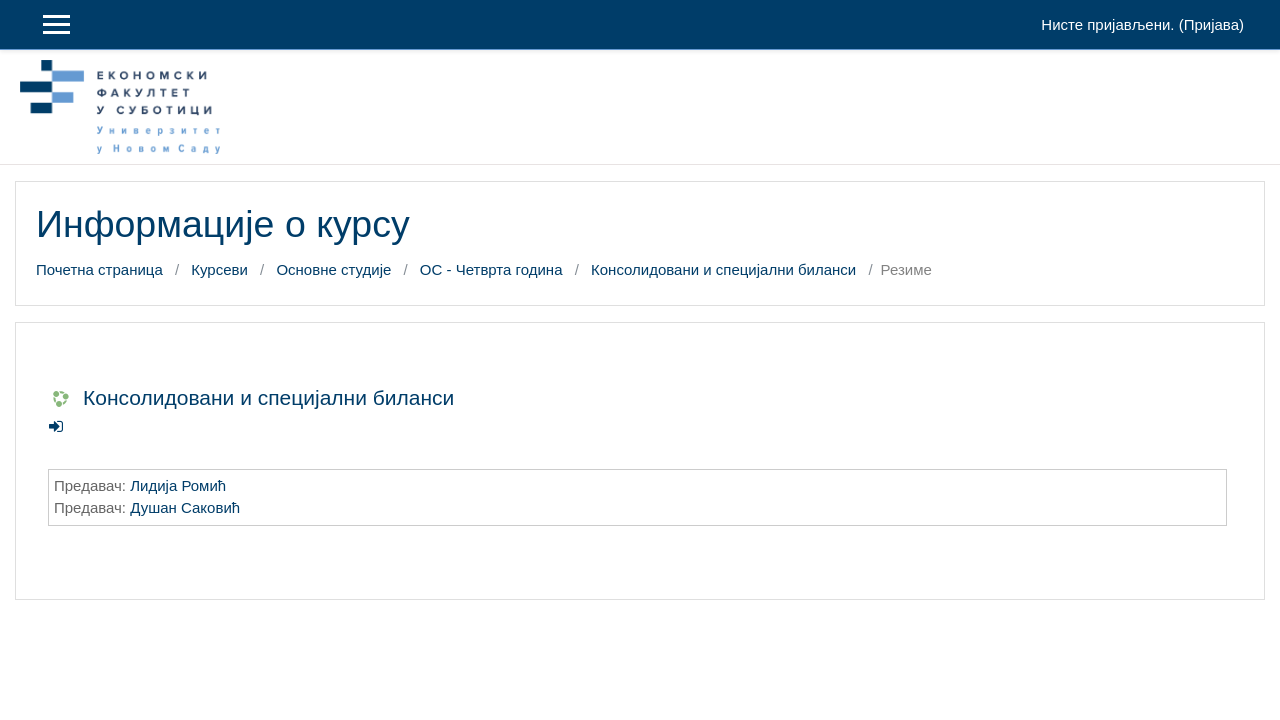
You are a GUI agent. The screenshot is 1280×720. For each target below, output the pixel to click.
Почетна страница (99, 269)
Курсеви (219, 269)
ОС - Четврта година (491, 269)
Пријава (1211, 24)
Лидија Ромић (178, 485)
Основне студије (333, 269)
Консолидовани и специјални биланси (723, 269)
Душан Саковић (185, 507)
